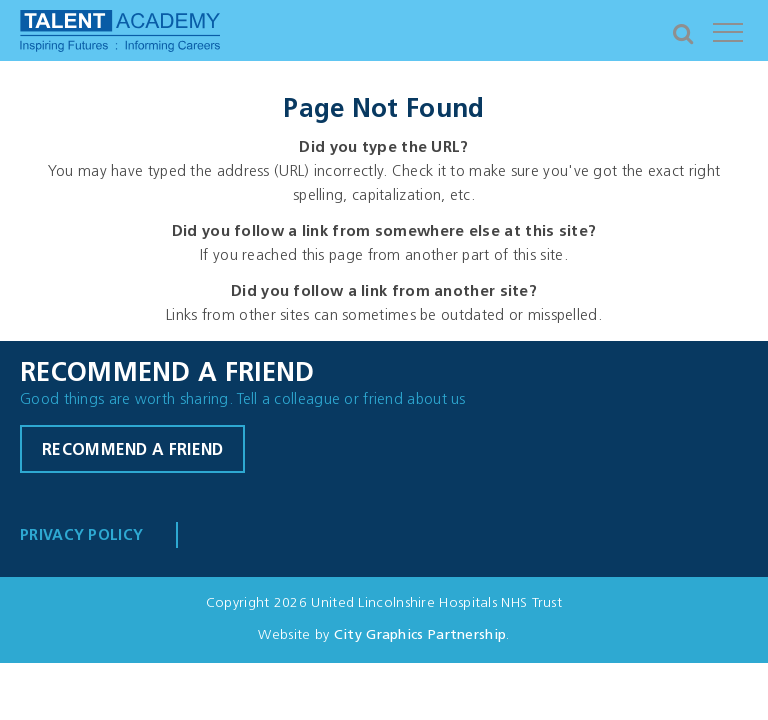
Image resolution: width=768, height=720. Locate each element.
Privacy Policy (81, 536)
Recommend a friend (132, 451)
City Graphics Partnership (420, 635)
